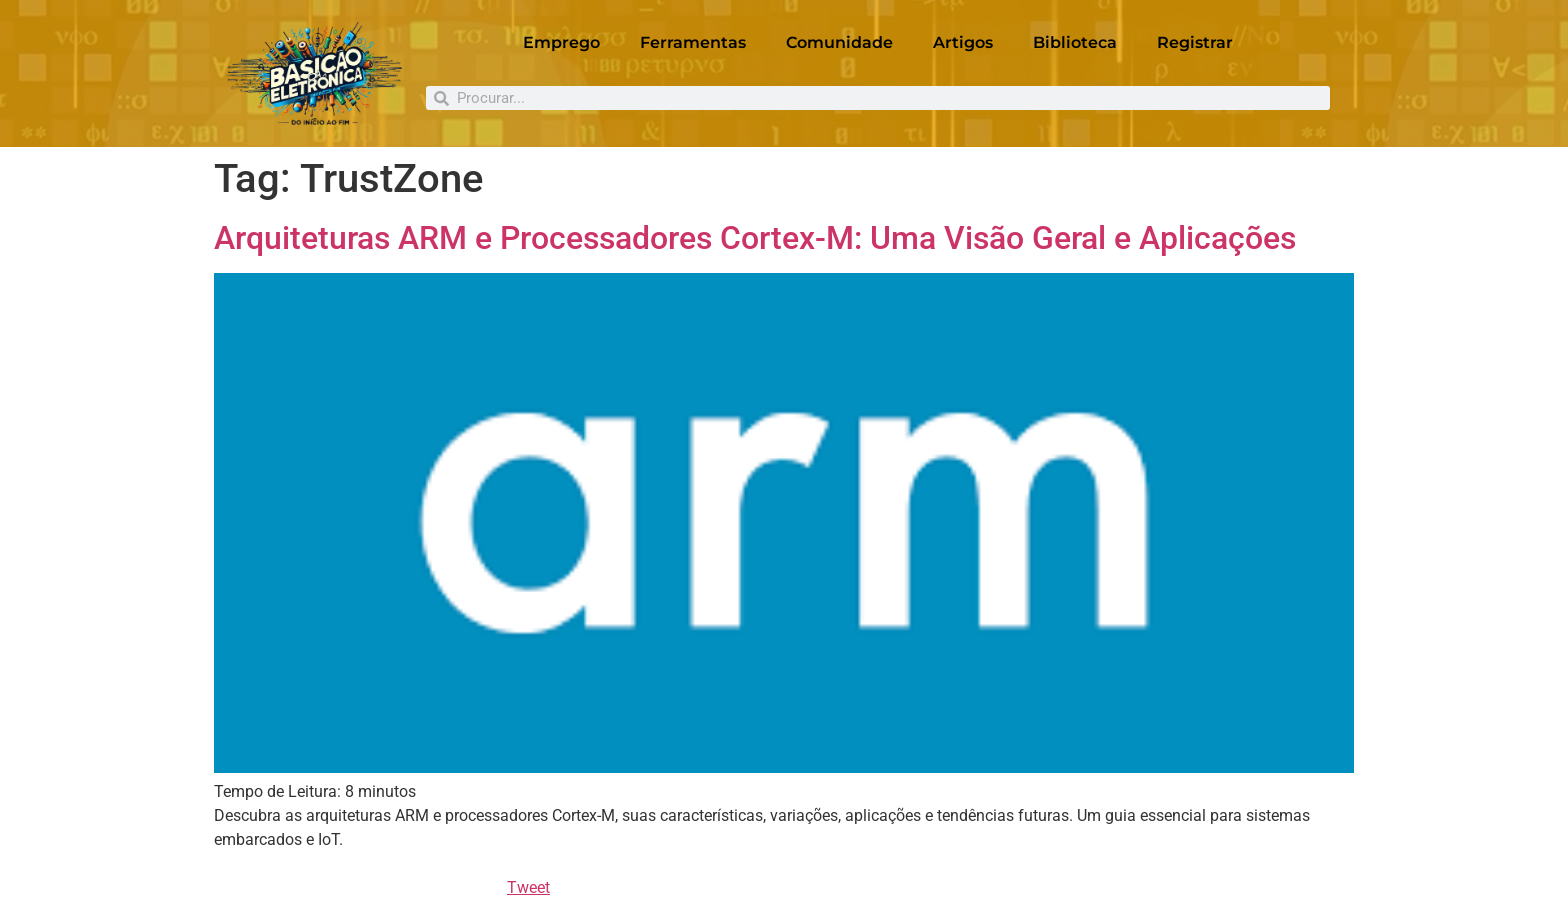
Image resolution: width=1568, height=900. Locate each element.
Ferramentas (693, 42)
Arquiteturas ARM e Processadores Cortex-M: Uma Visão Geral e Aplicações (755, 238)
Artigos (963, 42)
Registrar (1195, 42)
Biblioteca (1075, 42)
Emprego (561, 42)
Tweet (528, 887)
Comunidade (839, 42)
